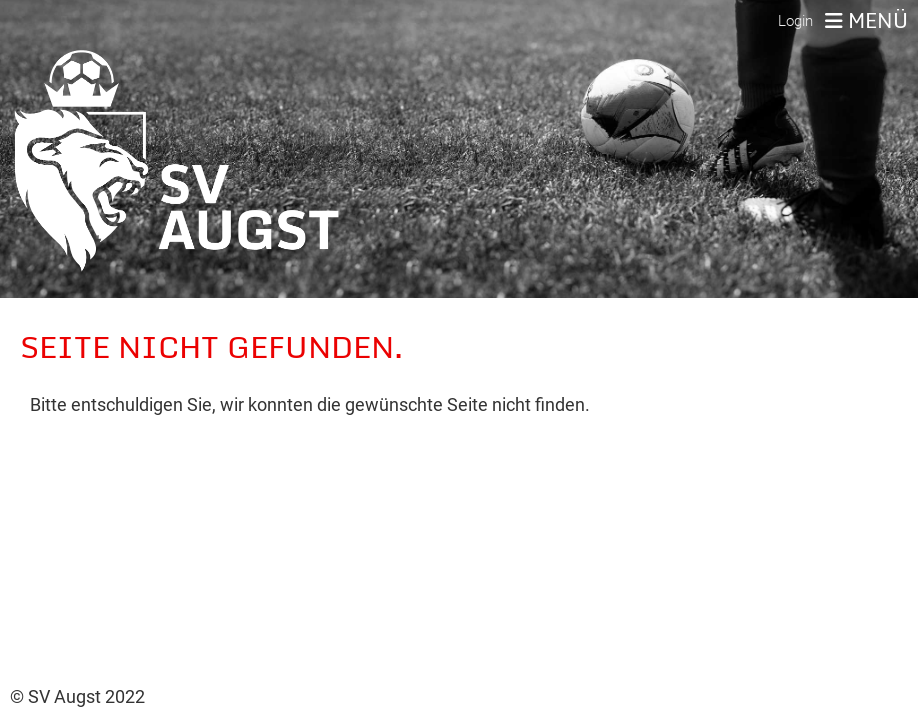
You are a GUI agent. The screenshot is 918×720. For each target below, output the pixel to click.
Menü (866, 21)
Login (795, 21)
